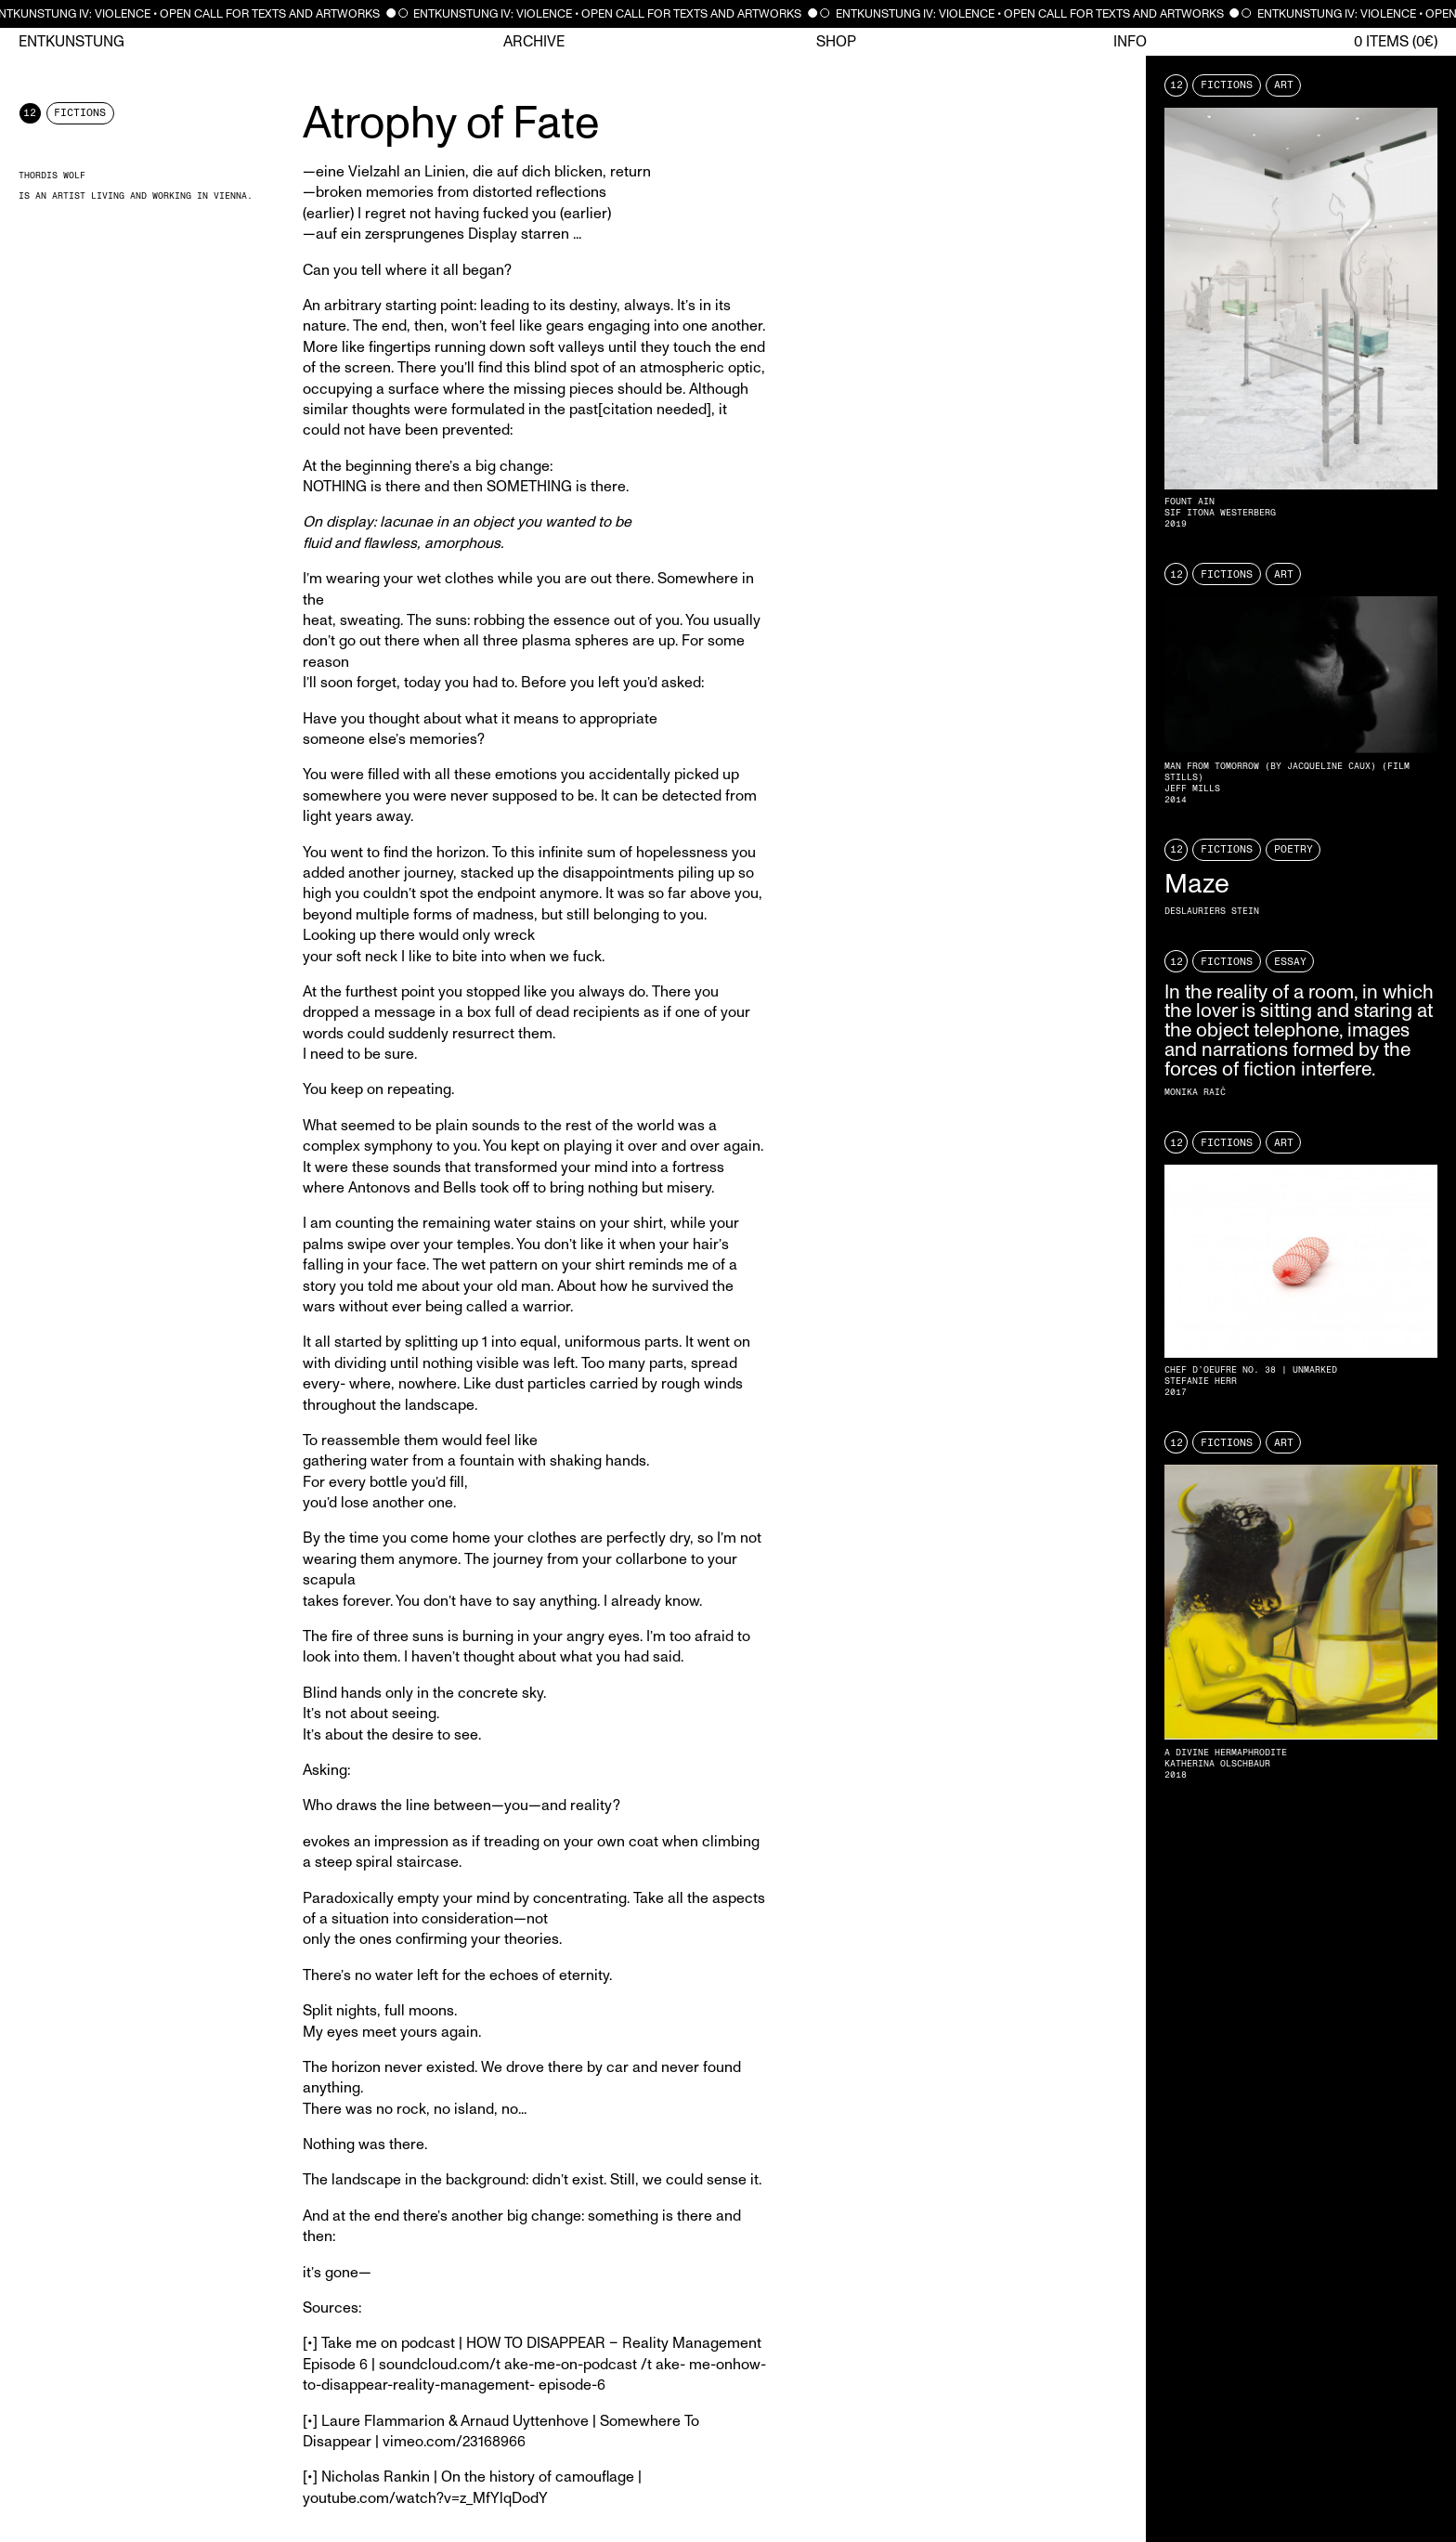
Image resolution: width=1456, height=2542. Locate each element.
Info (1130, 41)
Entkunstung (71, 41)
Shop (836, 41)
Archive (534, 41)
